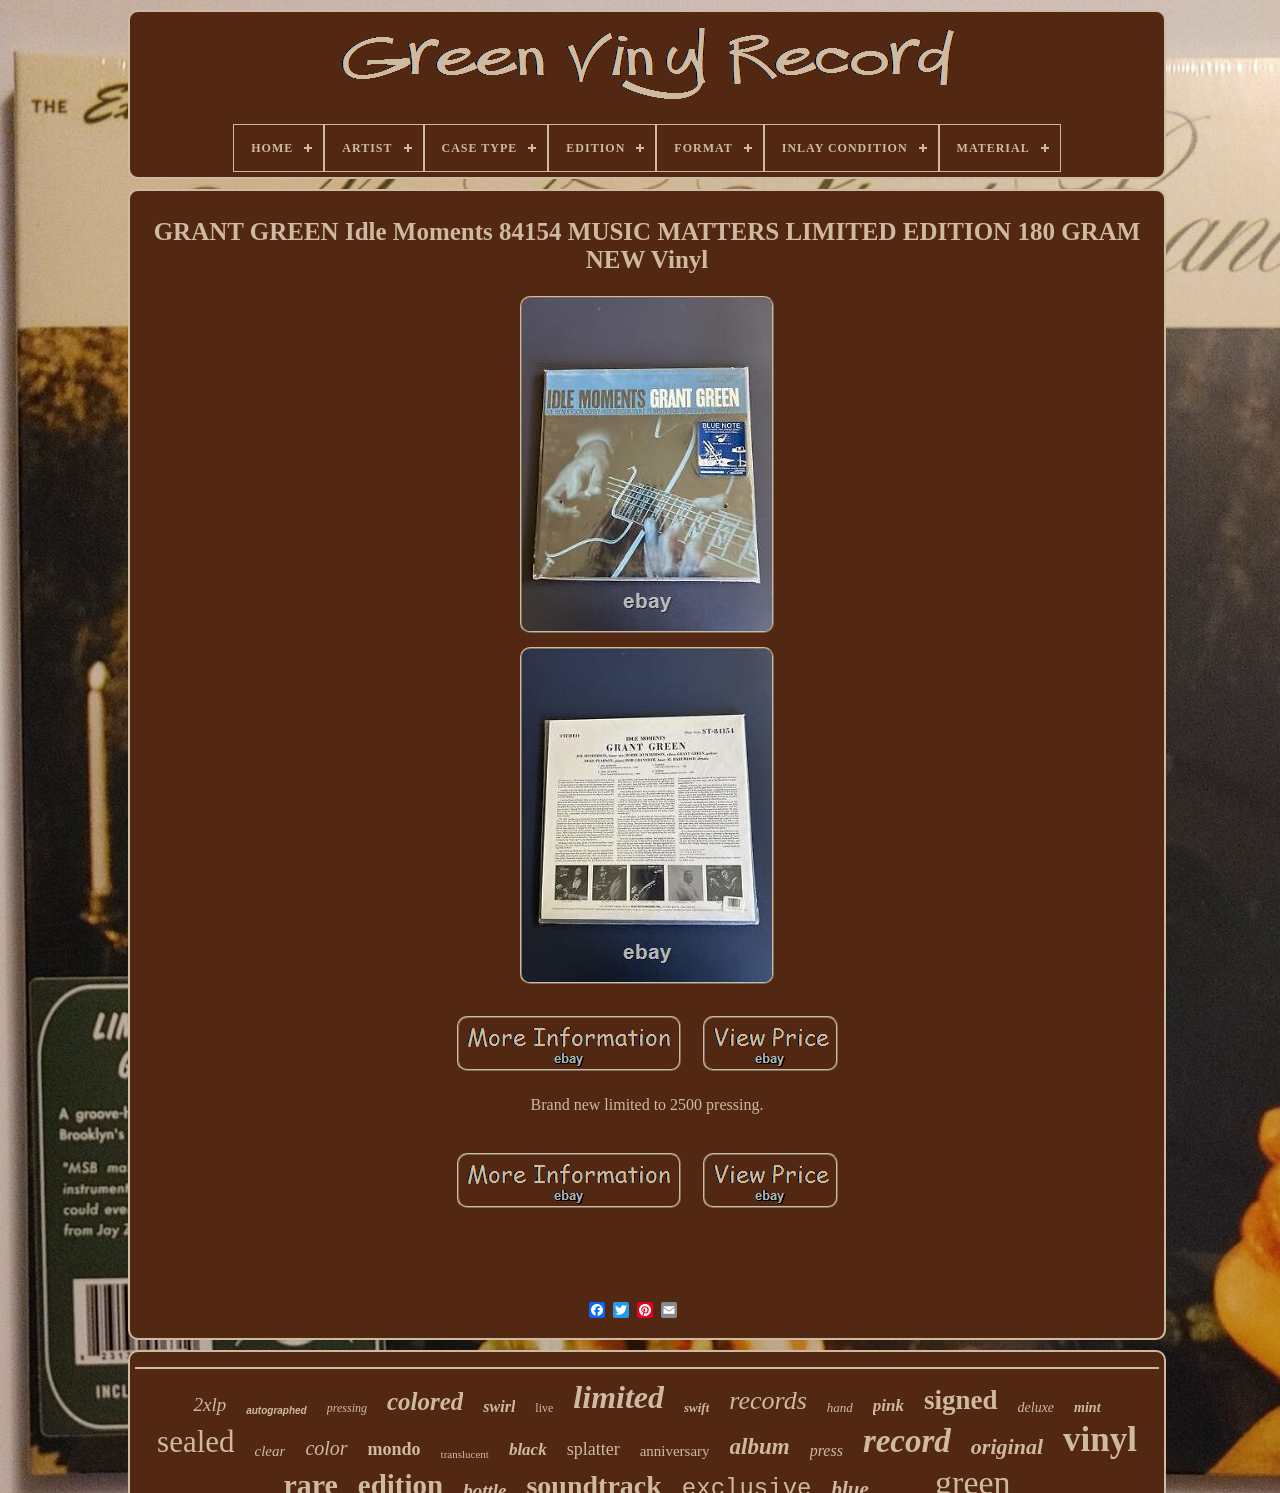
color (326, 1448)
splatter (593, 1449)
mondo (394, 1449)
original (1007, 1446)
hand (840, 1407)
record (907, 1441)
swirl (499, 1406)
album (760, 1446)
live (544, 1408)
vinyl (1100, 1439)
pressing (347, 1408)
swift (696, 1407)
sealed (195, 1441)
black (528, 1449)
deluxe (1036, 1407)
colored (425, 1401)
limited (618, 1397)
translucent (465, 1454)
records (768, 1400)
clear (270, 1451)
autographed (276, 1410)
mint (1087, 1407)
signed (961, 1400)
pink (888, 1405)
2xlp (209, 1404)
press (826, 1450)
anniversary (675, 1451)
